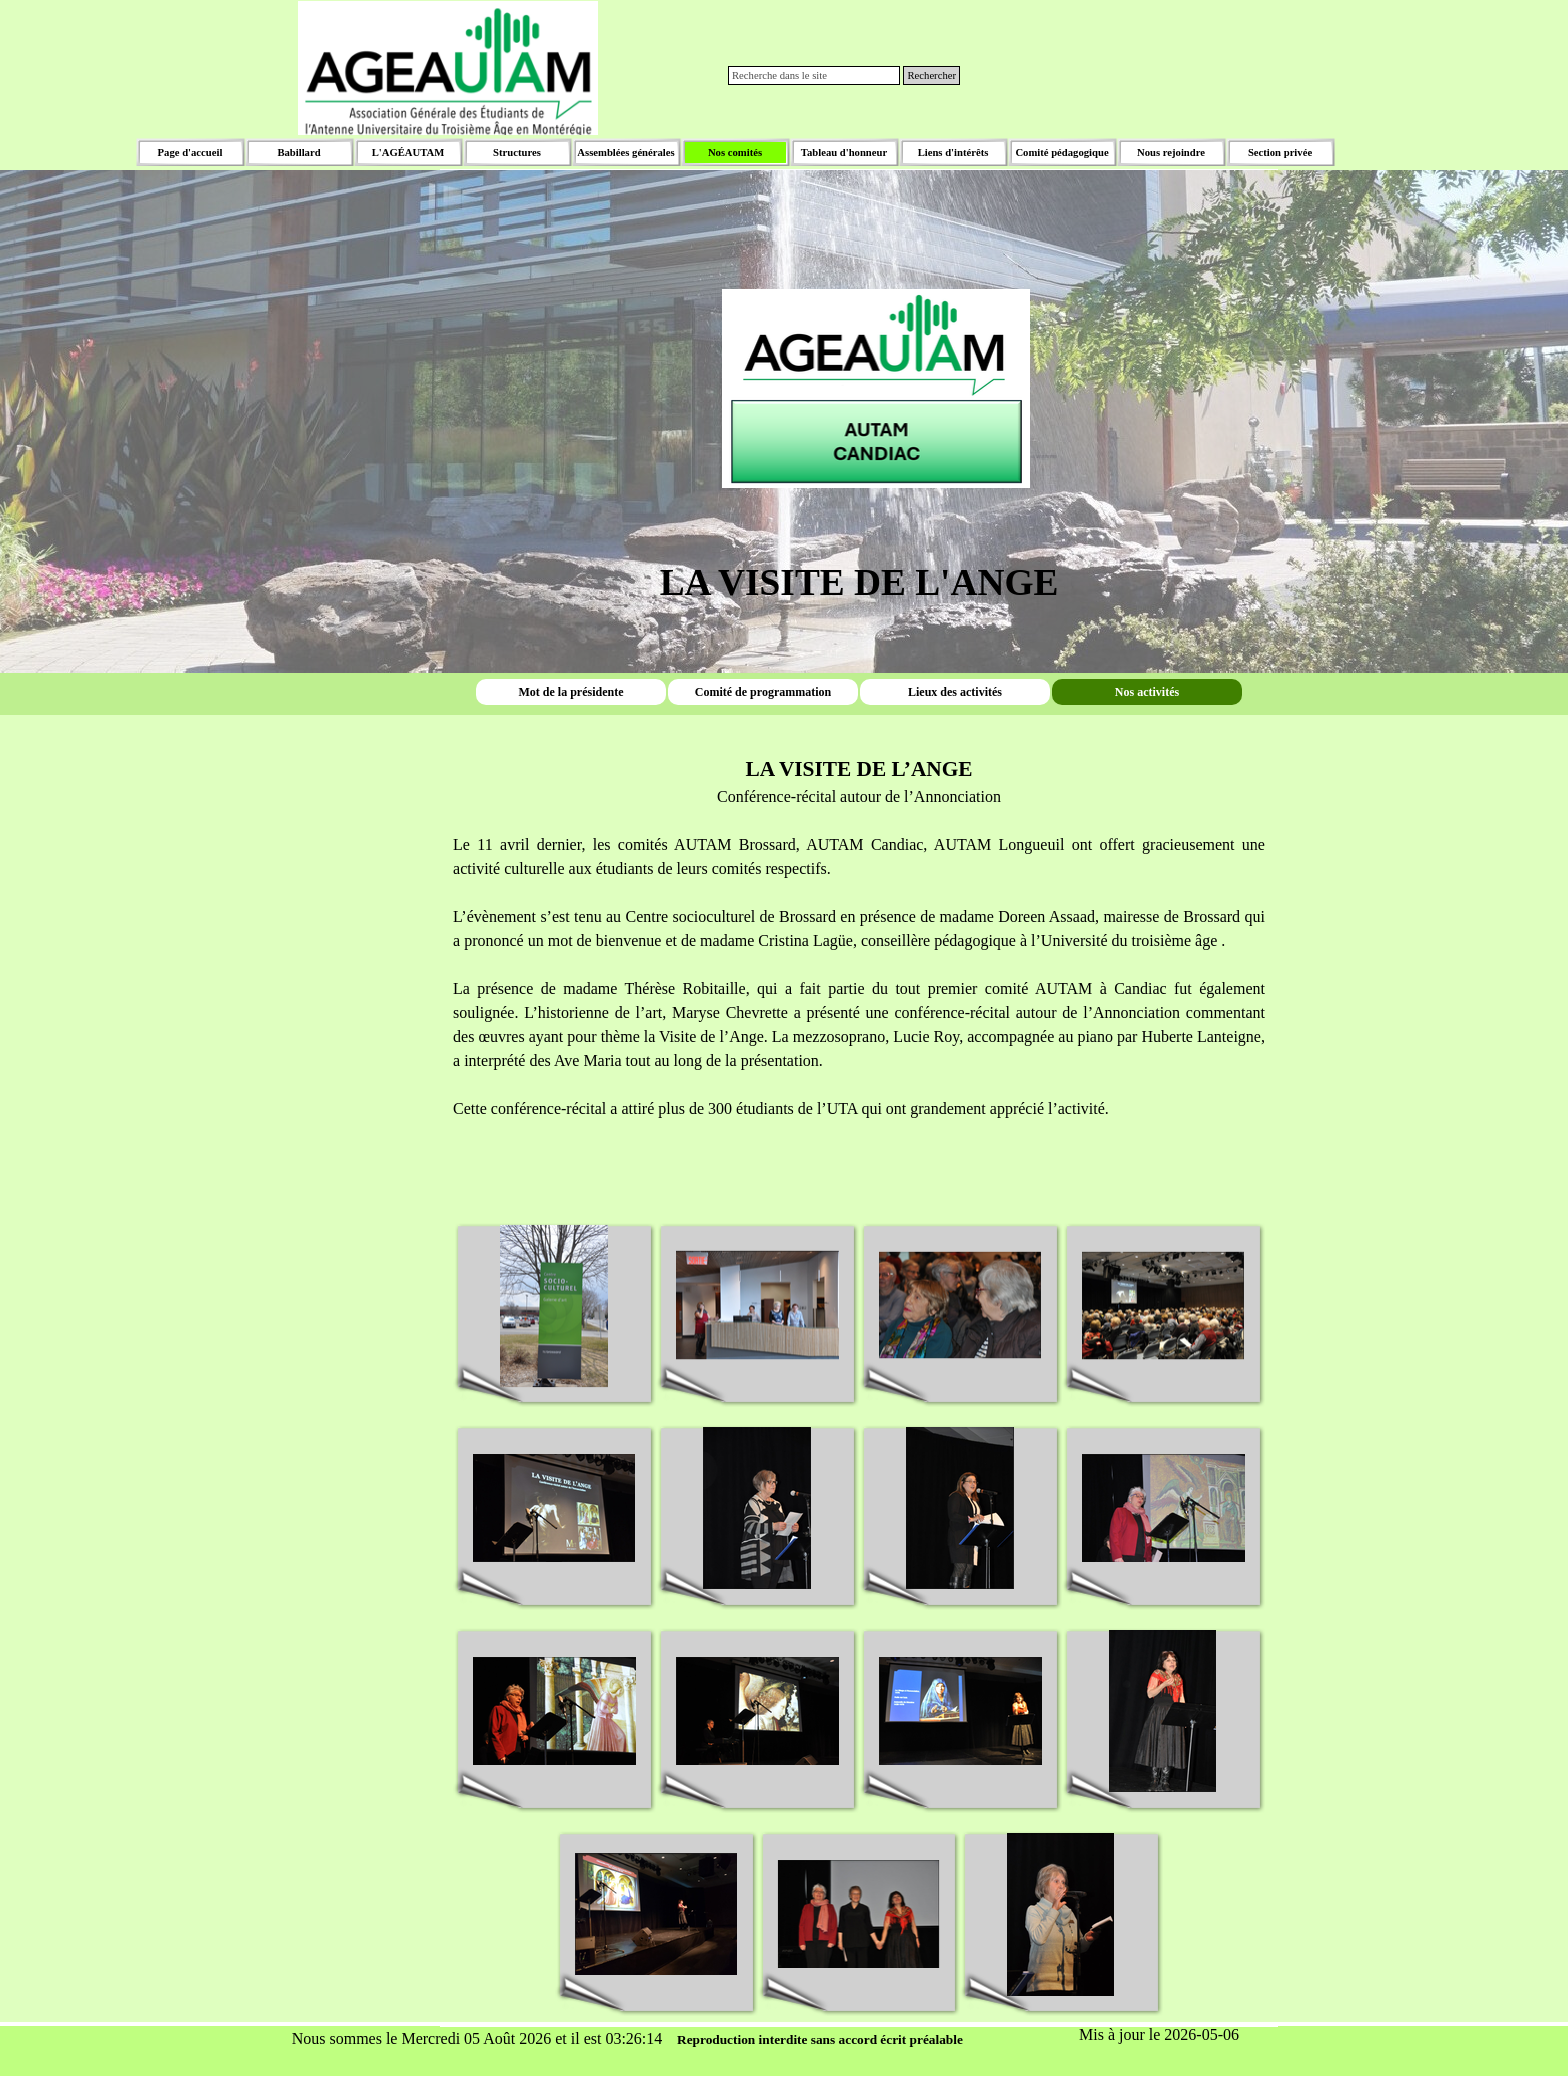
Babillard (298, 152)
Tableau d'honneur (844, 152)
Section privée (1280, 152)
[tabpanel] (859, 359)
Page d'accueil (190, 152)
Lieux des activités (955, 691)
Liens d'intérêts (953, 152)
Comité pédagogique (1061, 152)
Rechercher (931, 75)
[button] (554, 1306)
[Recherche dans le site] (814, 75)
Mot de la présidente (571, 691)
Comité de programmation (763, 691)
